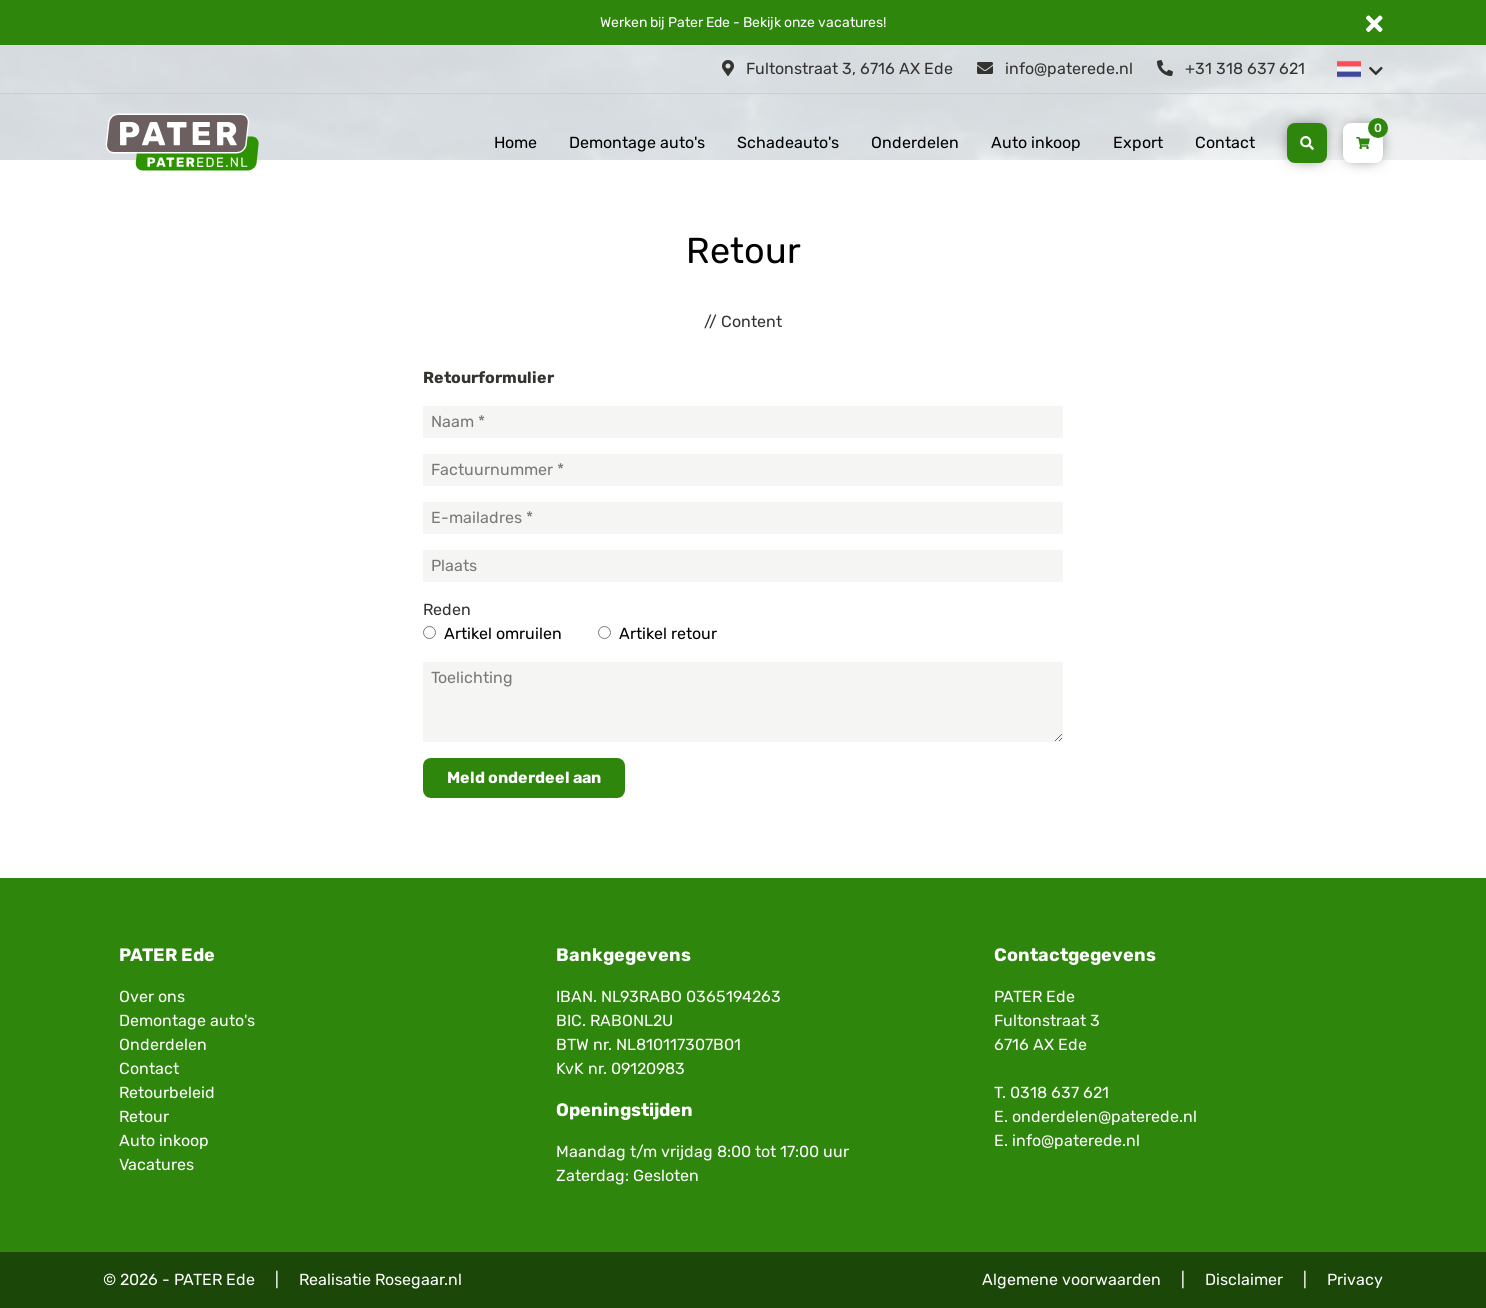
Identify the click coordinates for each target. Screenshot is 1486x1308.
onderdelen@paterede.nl (1104, 1116)
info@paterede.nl (1055, 68)
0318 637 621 (1059, 1092)
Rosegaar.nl (418, 1279)
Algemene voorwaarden (1071, 1279)
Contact (1225, 142)
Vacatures (156, 1164)
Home (515, 142)
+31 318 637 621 (1231, 68)
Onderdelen (915, 142)
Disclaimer (1244, 1279)
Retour (144, 1116)
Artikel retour (668, 633)
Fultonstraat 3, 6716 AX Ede (837, 68)
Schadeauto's (788, 142)
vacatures (850, 22)
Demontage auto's (637, 142)
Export (1138, 142)
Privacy (1355, 1279)
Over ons (152, 996)
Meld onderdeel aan (524, 777)
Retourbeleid (167, 1092)
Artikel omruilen (503, 633)
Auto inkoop (1036, 142)
